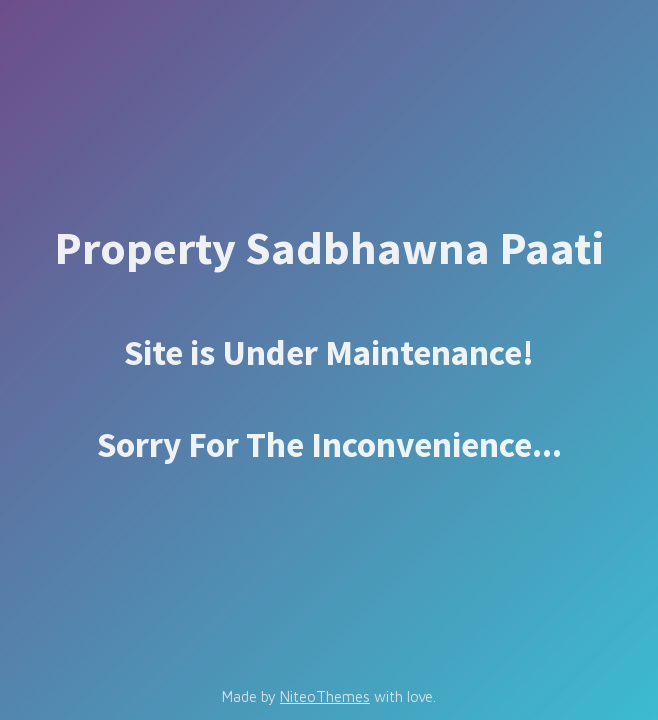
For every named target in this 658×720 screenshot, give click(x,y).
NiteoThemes (325, 696)
